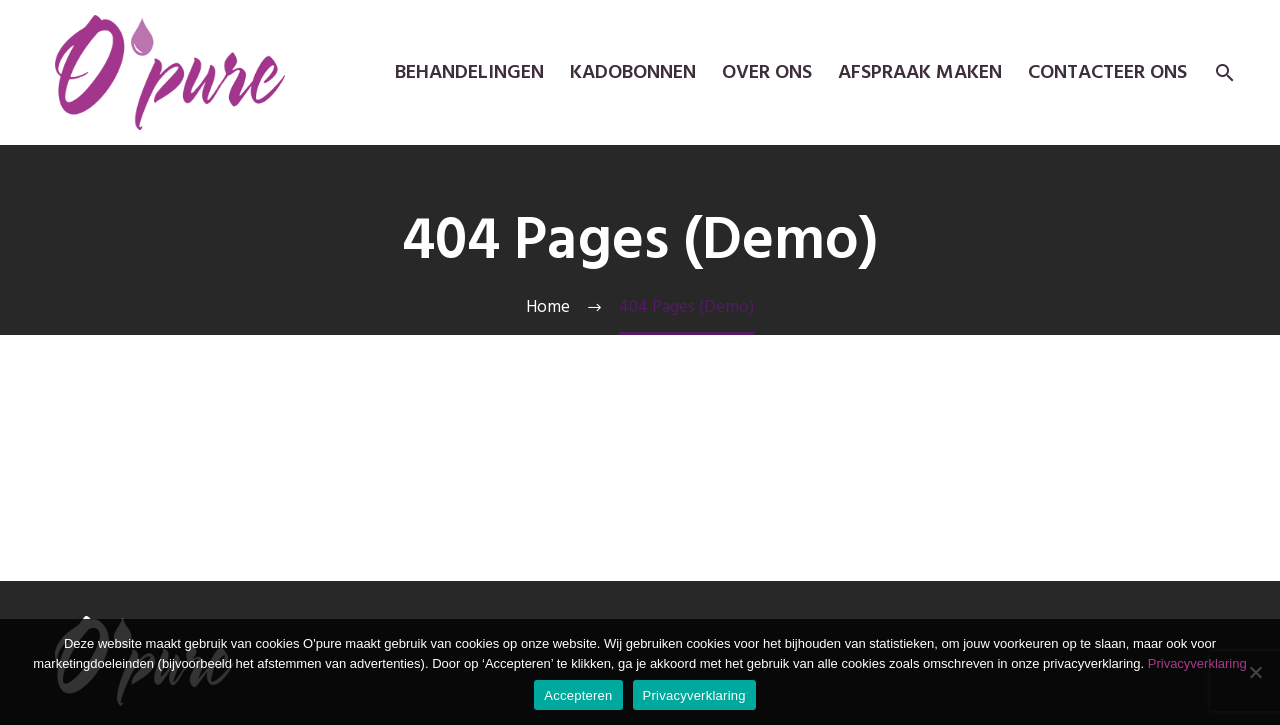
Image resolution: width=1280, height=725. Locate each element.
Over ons (767, 72)
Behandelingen (469, 72)
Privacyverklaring (1197, 663)
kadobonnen (633, 72)
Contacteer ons (1107, 72)
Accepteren (578, 695)
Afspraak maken (920, 72)
